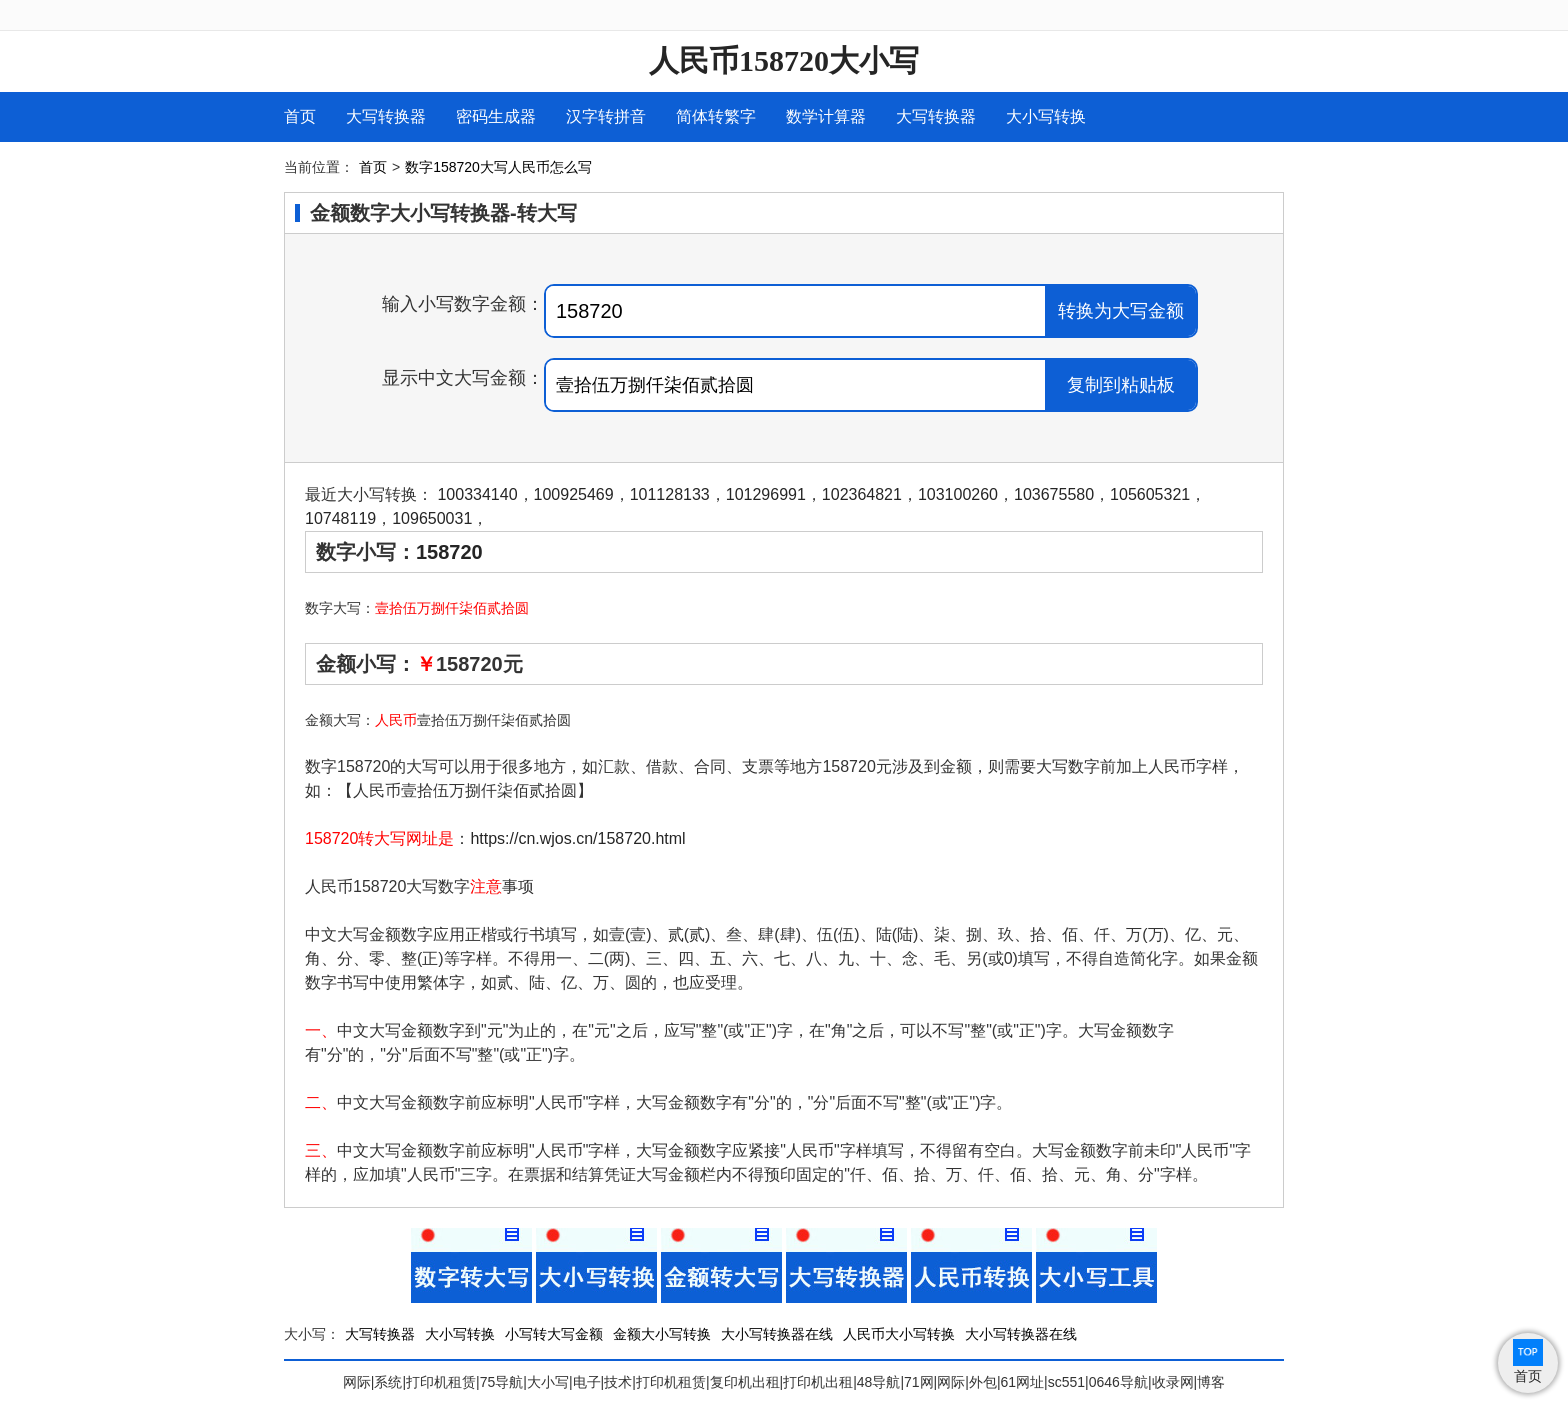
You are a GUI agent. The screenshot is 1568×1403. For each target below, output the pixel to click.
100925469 (574, 494)
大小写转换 (1046, 116)
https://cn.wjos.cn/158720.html (577, 838)
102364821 (862, 494)
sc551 (1066, 1382)
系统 (388, 1382)
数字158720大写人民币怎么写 (498, 167)
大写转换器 (386, 116)
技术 (618, 1382)
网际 (357, 1382)
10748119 (340, 518)
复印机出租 (745, 1382)
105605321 (1150, 494)
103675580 (1054, 494)
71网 (919, 1382)
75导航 (502, 1382)
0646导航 (1118, 1382)
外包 (983, 1382)
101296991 (766, 494)
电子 (587, 1382)
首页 (300, 116)
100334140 (477, 494)
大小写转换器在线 (777, 1334)
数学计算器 (826, 116)
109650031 (432, 518)
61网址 (1023, 1382)
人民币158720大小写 (784, 60)
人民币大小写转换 (899, 1334)
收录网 (1173, 1382)
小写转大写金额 (554, 1334)
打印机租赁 (441, 1382)
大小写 (548, 1382)
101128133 (670, 494)
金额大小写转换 (662, 1334)
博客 (1211, 1382)
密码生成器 (496, 116)
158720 (449, 552)
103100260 (958, 494)
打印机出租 (818, 1382)
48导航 (879, 1382)
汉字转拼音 (606, 116)
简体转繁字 (716, 116)
